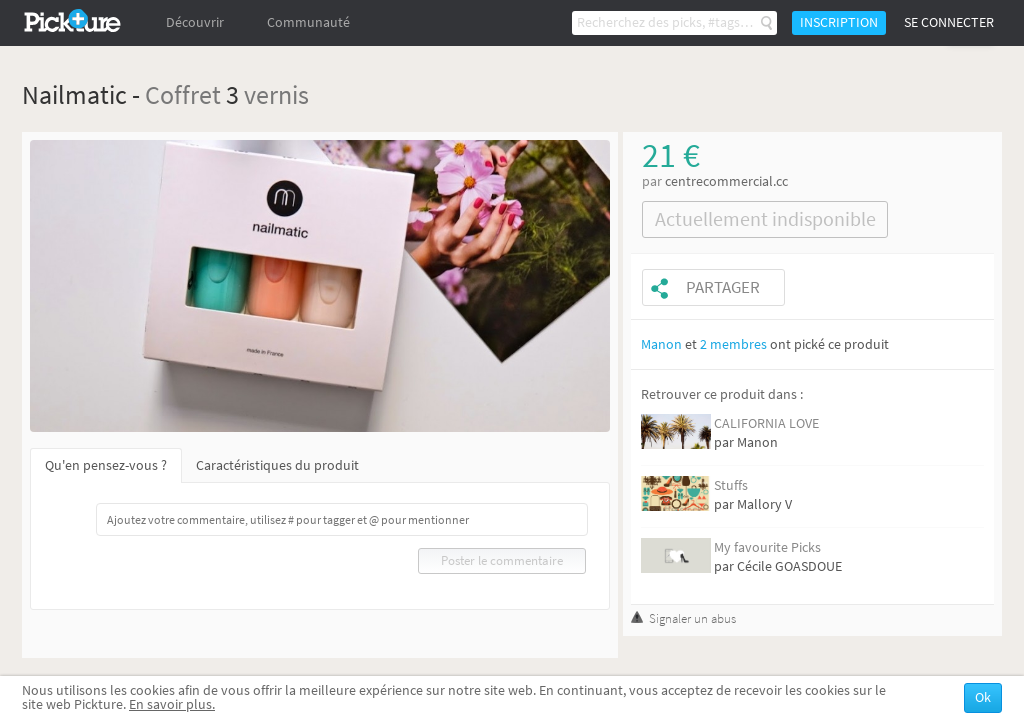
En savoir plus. (172, 704)
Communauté (308, 22)
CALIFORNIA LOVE (766, 423)
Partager (723, 287)
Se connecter (949, 22)
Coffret (183, 94)
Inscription (839, 22)
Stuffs (731, 485)
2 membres (733, 344)
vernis (276, 94)
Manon (661, 344)
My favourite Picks (767, 547)
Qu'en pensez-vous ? (106, 465)
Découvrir (195, 22)
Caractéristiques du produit (277, 465)
